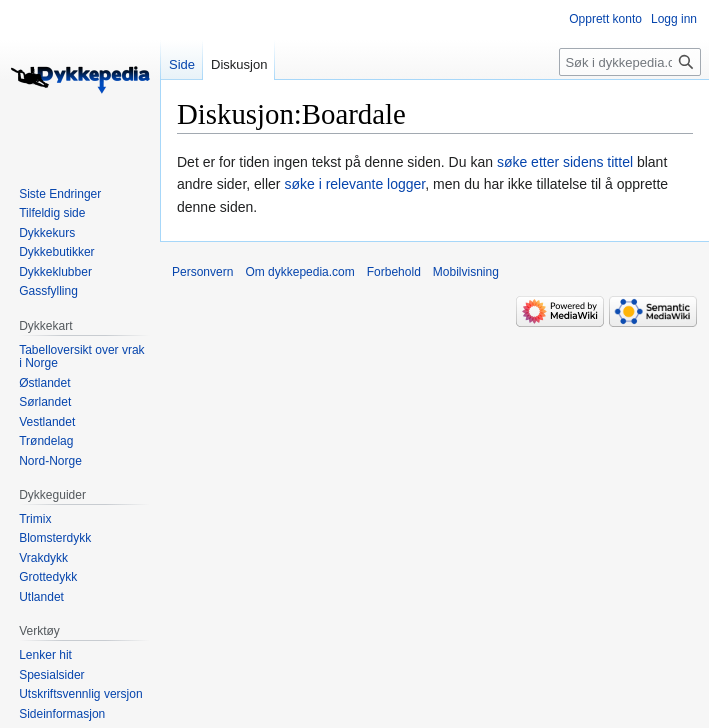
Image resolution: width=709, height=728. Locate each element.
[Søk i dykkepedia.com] (630, 62)
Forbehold (394, 272)
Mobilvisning (466, 272)
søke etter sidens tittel (565, 162)
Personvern (202, 272)
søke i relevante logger (354, 184)
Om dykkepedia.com (299, 272)
